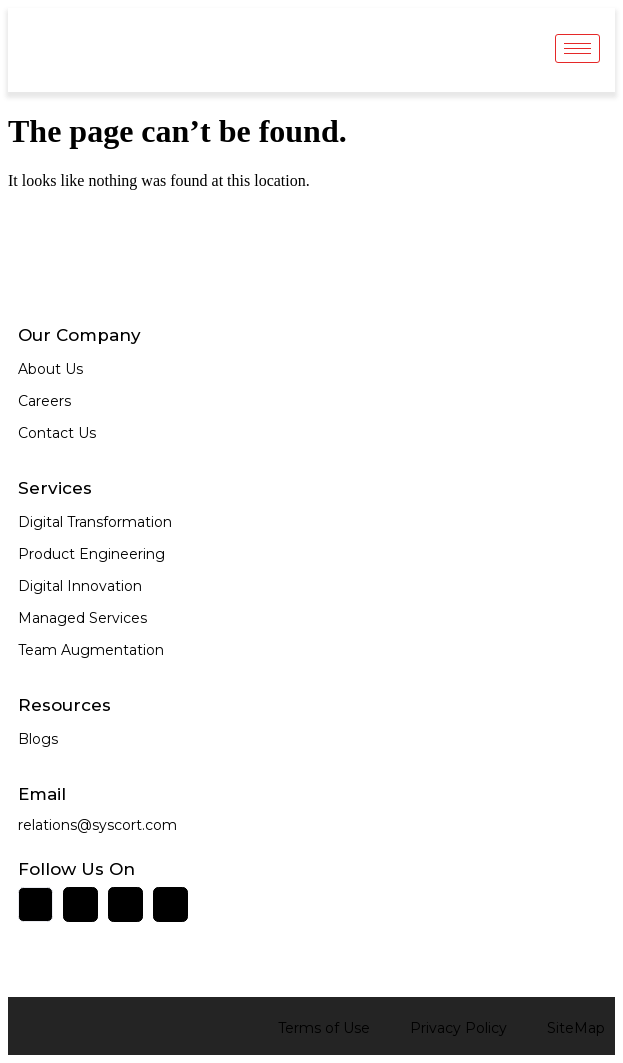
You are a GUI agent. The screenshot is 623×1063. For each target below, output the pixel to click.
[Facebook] (80, 904)
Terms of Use (324, 1028)
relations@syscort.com (97, 825)
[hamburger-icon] (577, 48)
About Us (50, 369)
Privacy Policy (458, 1028)
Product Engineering (91, 554)
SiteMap (576, 1028)
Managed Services (82, 618)
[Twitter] (125, 904)
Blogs (38, 739)
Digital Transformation (95, 522)
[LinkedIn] (35, 904)
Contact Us (57, 433)
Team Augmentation (91, 650)
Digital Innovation (80, 586)
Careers (44, 401)
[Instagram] (170, 904)
